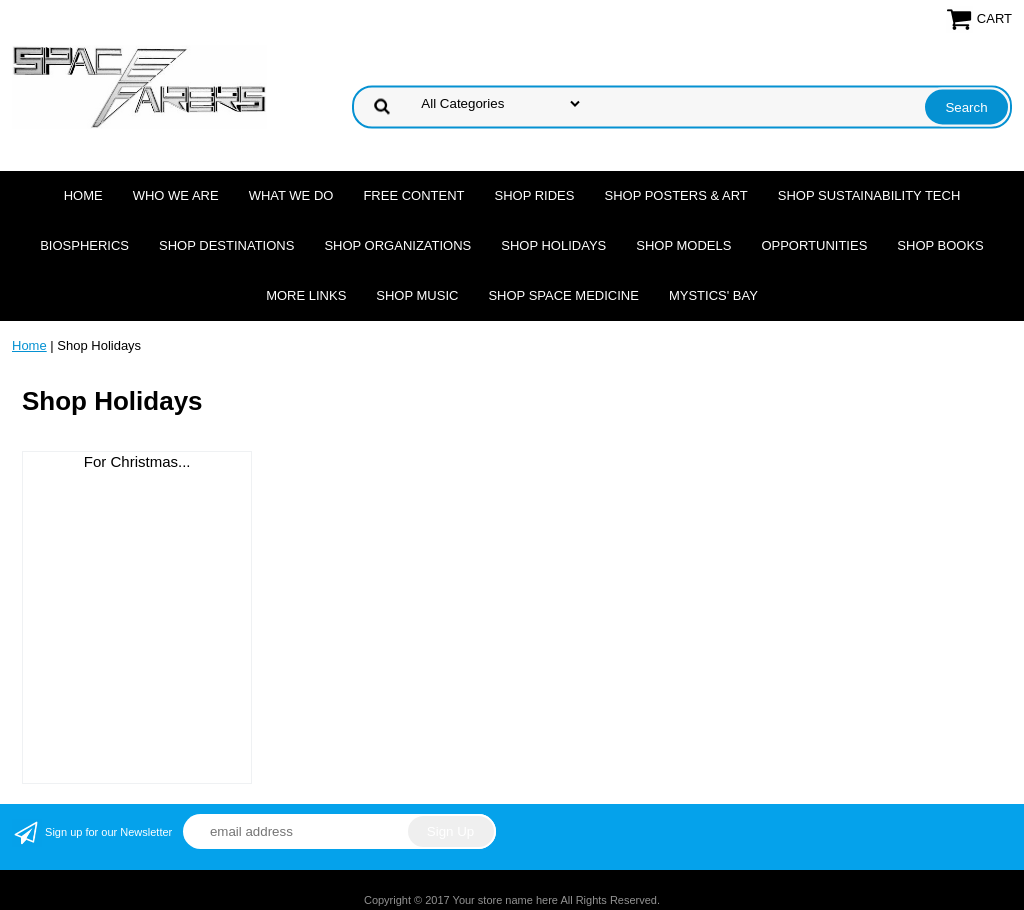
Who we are (176, 195)
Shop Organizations (397, 245)
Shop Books (940, 245)
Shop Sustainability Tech (869, 195)
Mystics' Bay (713, 295)
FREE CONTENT (413, 195)
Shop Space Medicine (563, 295)
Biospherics (84, 245)
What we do (291, 195)
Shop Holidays (553, 245)
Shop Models (683, 245)
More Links (306, 295)
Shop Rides (535, 195)
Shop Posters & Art (675, 195)
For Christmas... (137, 461)
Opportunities (814, 245)
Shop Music (417, 295)
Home (83, 195)
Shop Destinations (226, 245)
